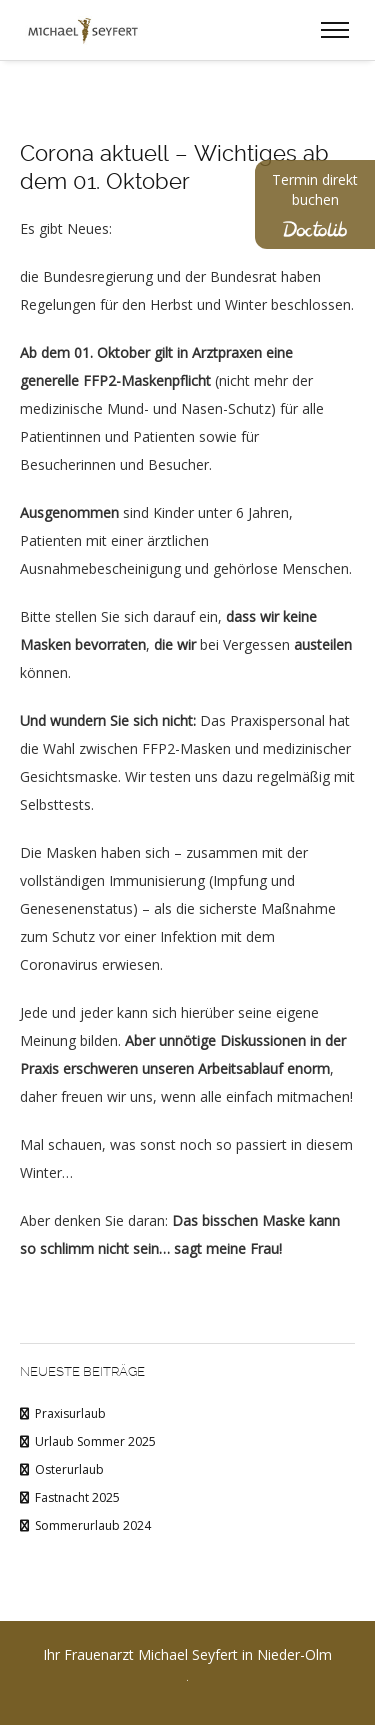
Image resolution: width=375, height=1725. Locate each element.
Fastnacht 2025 (77, 1497)
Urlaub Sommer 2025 (95, 1441)
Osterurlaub (69, 1469)
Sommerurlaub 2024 (93, 1525)
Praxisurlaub (70, 1413)
